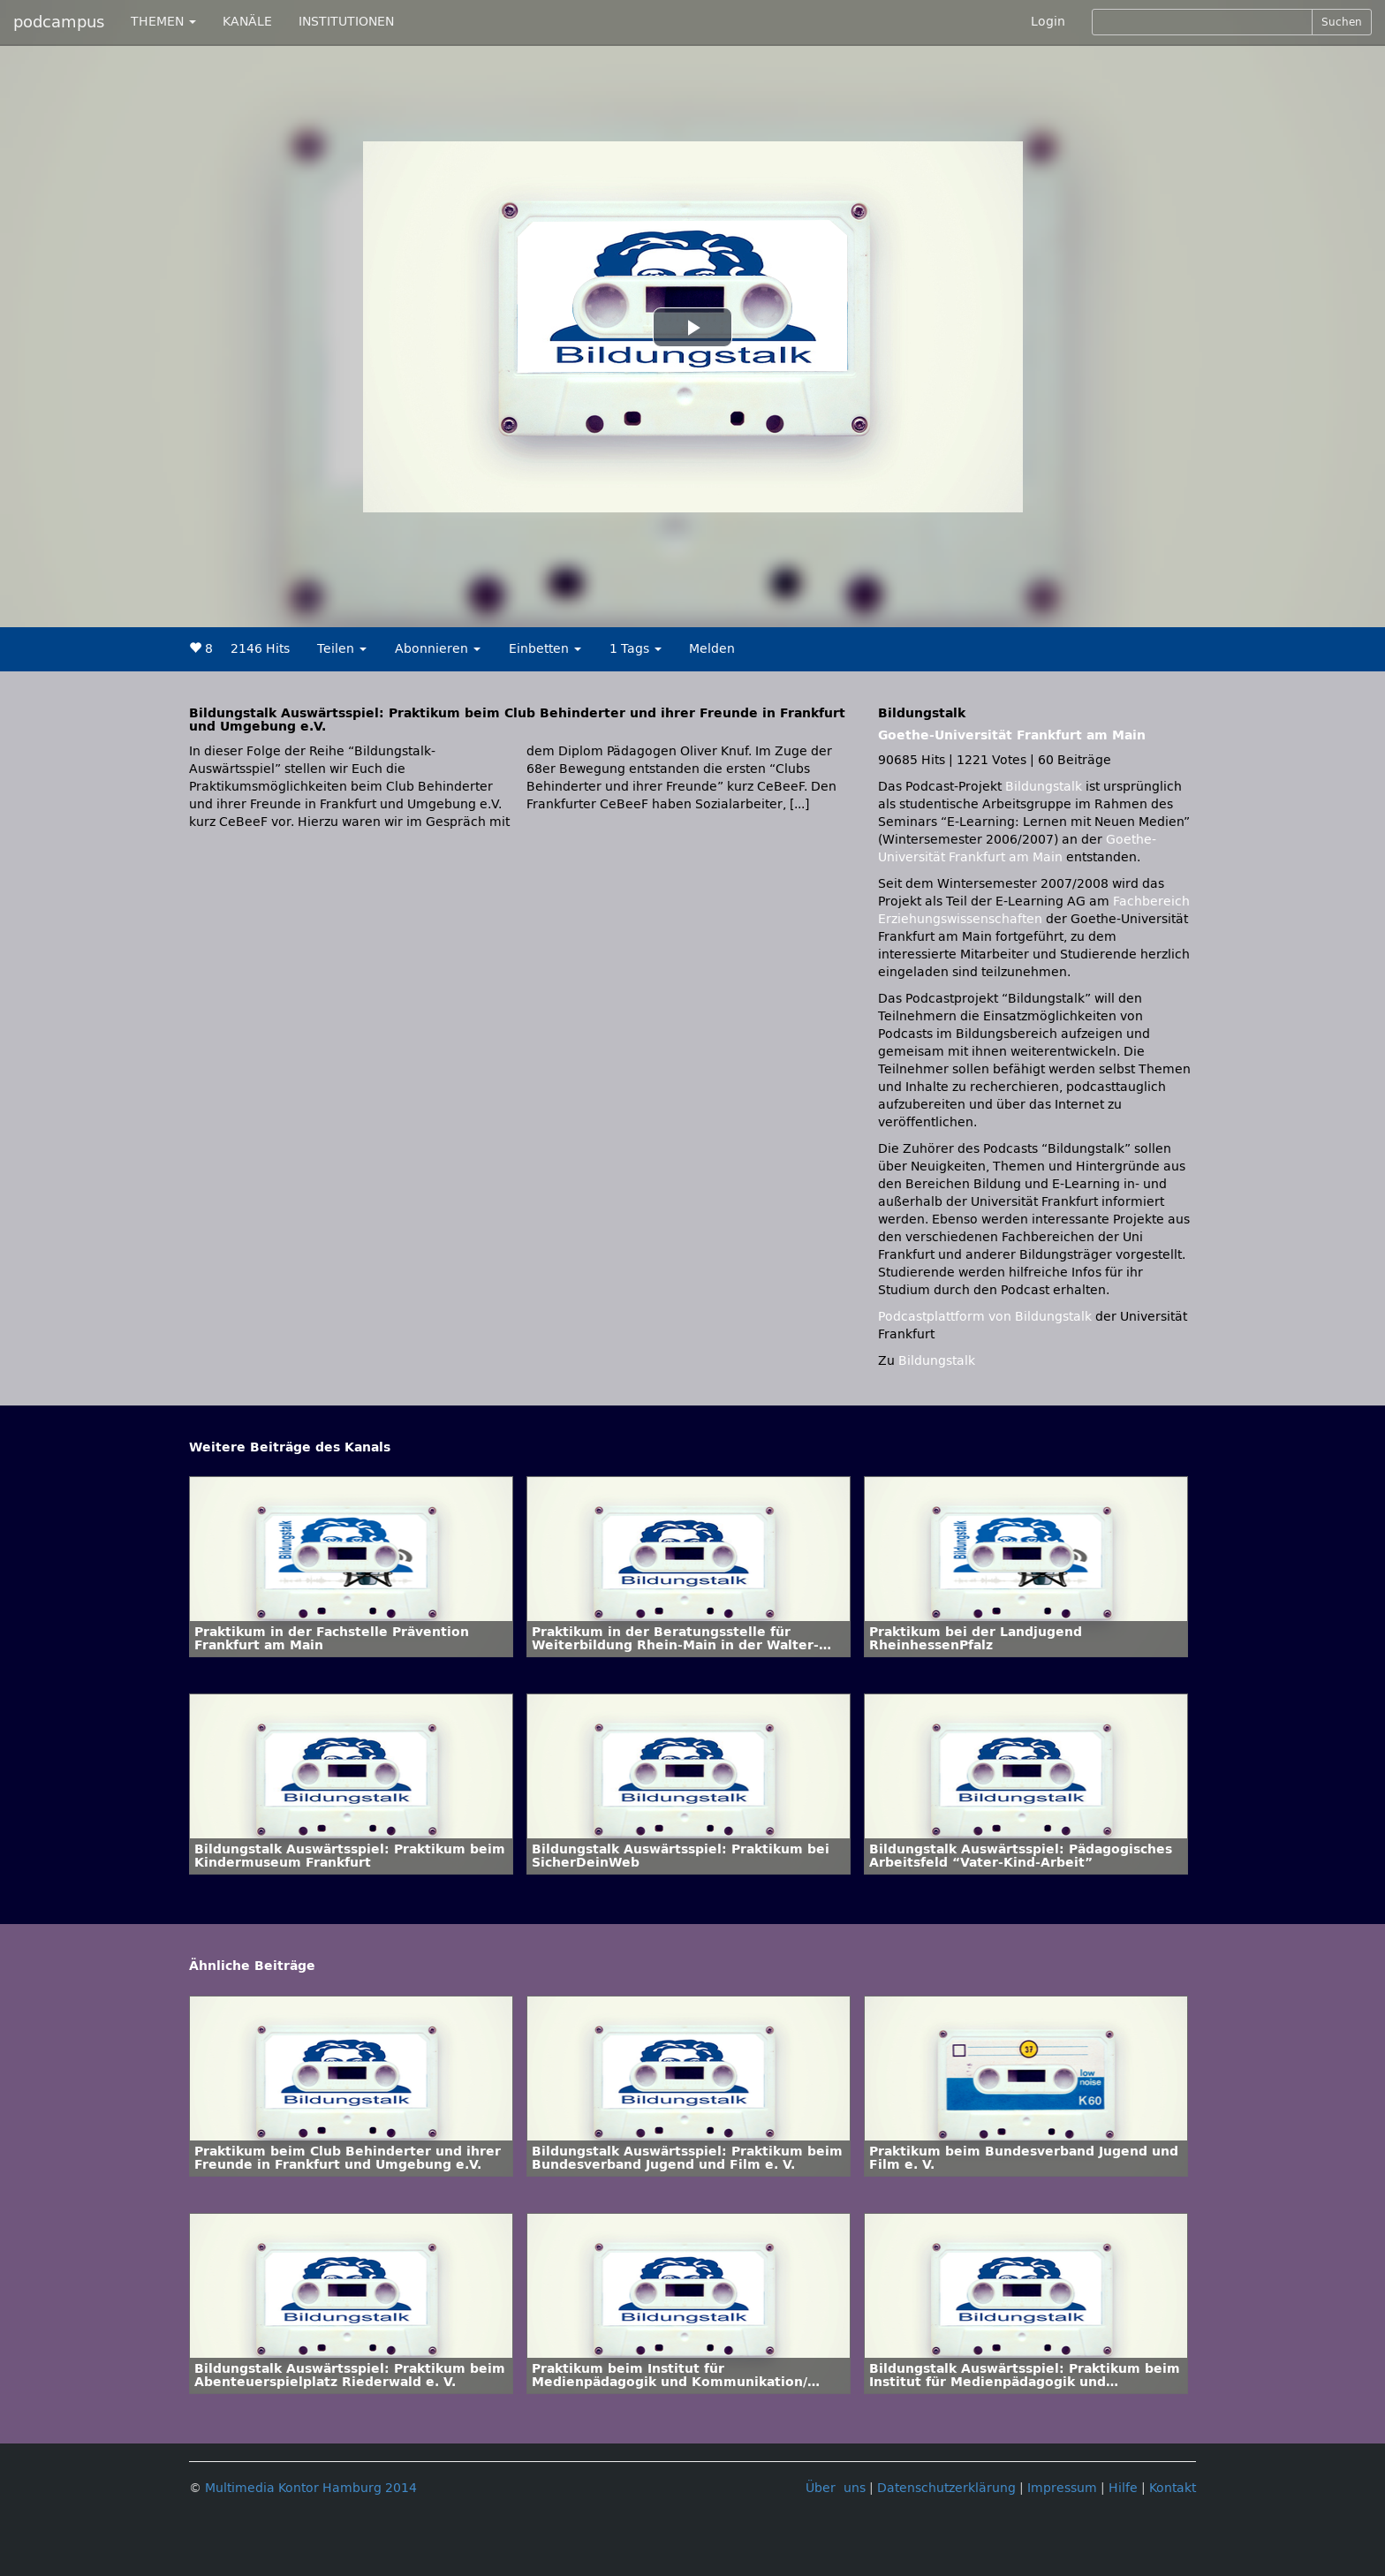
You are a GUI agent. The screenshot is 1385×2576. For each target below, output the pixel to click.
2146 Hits (260, 648)
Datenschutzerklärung (946, 2488)
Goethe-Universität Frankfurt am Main (1012, 735)
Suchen (1341, 22)
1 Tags (635, 648)
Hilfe (1123, 2488)
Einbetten (545, 648)
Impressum (1062, 2488)
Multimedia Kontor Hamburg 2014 (311, 2488)
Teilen (342, 648)
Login (1048, 21)
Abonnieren (438, 648)
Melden (712, 648)
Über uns (836, 2488)
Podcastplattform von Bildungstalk (986, 1316)
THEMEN (163, 21)
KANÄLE (247, 21)
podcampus (58, 22)
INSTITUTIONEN (346, 21)
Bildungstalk (1045, 786)
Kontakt (1172, 2488)
